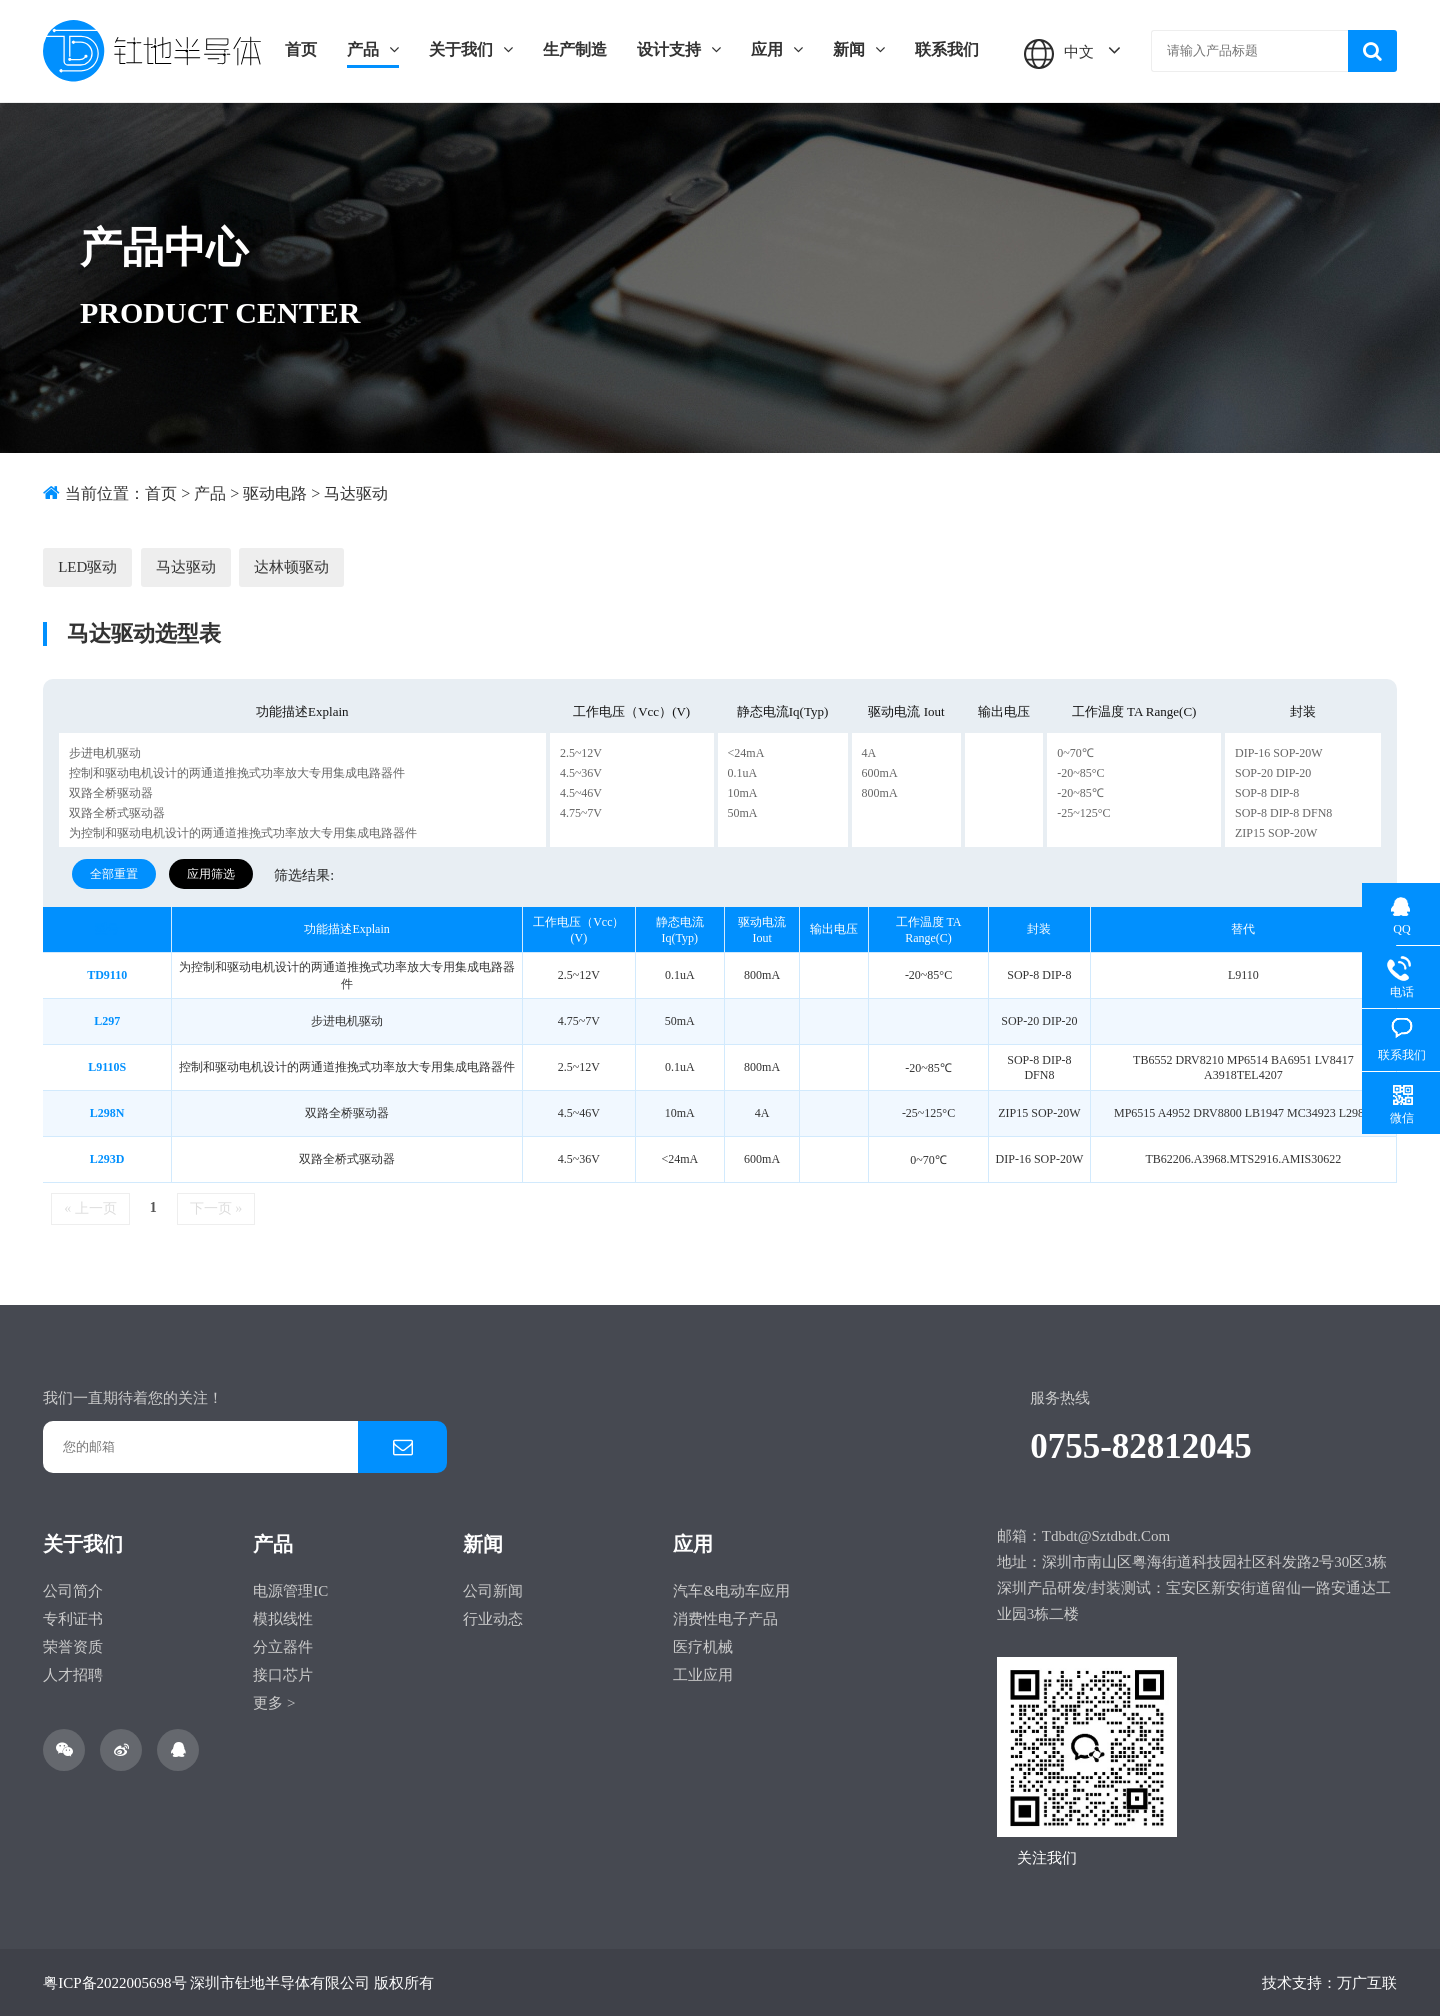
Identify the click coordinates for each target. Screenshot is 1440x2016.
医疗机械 (703, 1646)
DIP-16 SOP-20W (1279, 752)
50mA (743, 812)
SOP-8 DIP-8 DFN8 (1283, 812)
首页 (301, 49)
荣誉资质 (73, 1646)
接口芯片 (283, 1674)
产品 (373, 49)
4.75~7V (581, 812)
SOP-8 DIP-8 (1267, 792)
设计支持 (679, 49)
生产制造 (575, 49)
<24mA (746, 752)
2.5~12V (581, 752)
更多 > (274, 1702)
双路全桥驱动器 (111, 792)
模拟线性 (283, 1618)
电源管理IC (290, 1590)
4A (869, 752)
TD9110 (107, 974)
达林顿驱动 (290, 566)
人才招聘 (73, 1674)
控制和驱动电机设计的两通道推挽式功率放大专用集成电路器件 (237, 772)
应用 (777, 49)
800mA (880, 792)
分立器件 (283, 1646)
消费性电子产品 (725, 1618)
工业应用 (703, 1674)
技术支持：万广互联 (1329, 1982)
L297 (107, 1020)
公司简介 (73, 1590)
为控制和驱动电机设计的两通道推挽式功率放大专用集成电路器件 (243, 832)
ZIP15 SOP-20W (1276, 832)
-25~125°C (1083, 812)
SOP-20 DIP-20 (1273, 772)
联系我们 (947, 49)
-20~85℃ (1080, 792)
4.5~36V (581, 772)
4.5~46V (581, 792)
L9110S (107, 1066)
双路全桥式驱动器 (117, 812)
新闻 (859, 49)
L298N (107, 1112)
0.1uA (743, 772)
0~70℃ (1075, 752)
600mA (880, 772)
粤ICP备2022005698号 (114, 1982)
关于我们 (471, 49)
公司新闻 (493, 1590)
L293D (107, 1158)
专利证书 (73, 1618)
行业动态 (493, 1618)
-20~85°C (1080, 772)
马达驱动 (356, 493)
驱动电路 (275, 493)
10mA (743, 792)
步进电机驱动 (105, 752)
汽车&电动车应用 (731, 1590)
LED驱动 (87, 566)
